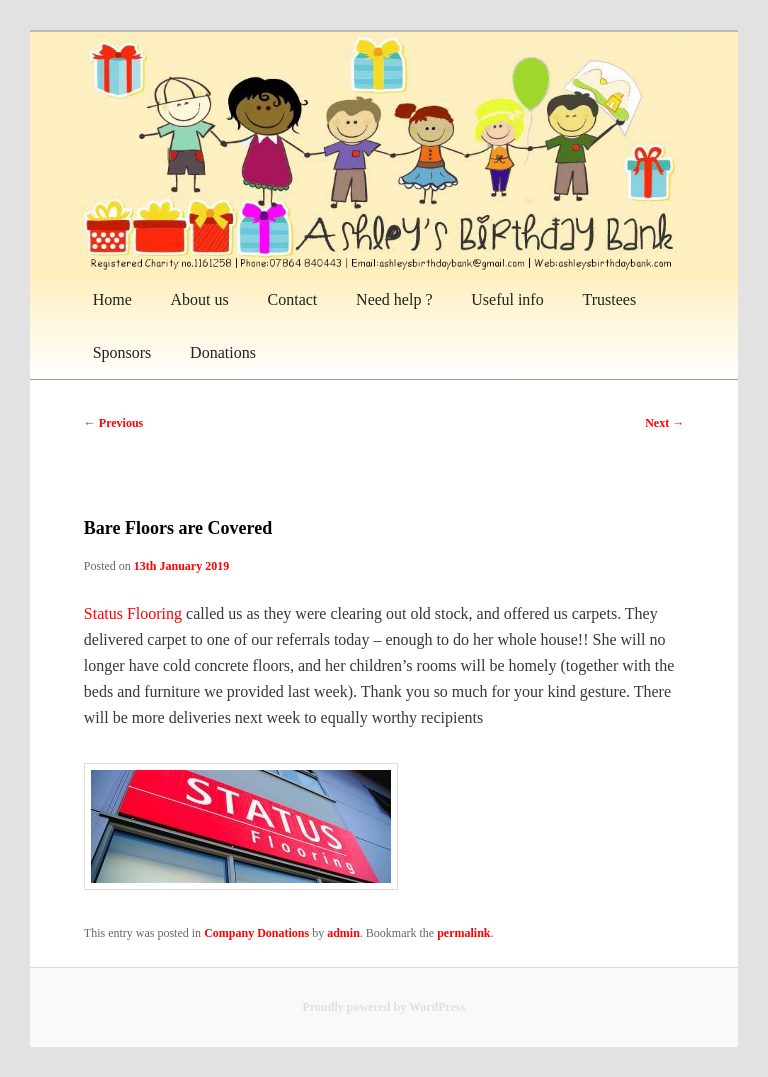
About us (200, 299)
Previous (113, 423)
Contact (293, 299)
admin (343, 933)
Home (112, 299)
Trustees (609, 299)
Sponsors (122, 352)
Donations (223, 352)
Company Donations (256, 933)
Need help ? (394, 299)
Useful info (507, 299)
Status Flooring (133, 613)
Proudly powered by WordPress (384, 1007)
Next (664, 423)
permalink (463, 933)
